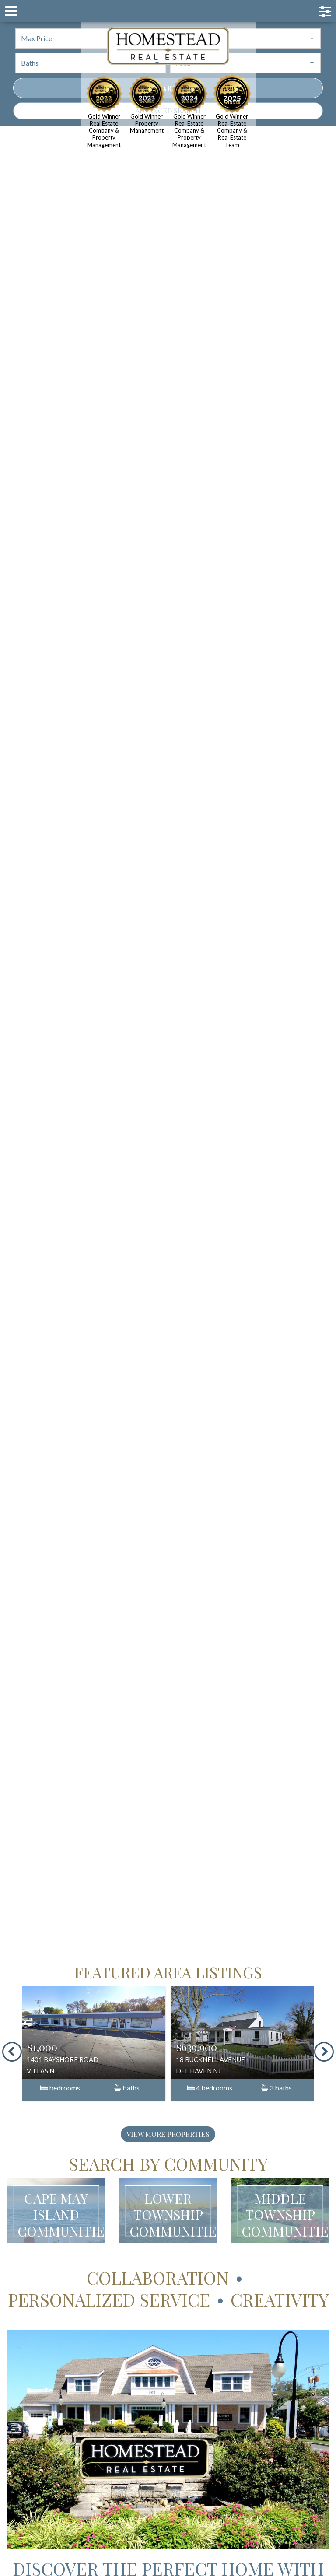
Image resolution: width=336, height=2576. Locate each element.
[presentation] (12, 2052)
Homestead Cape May (168, 46)
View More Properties (168, 2134)
